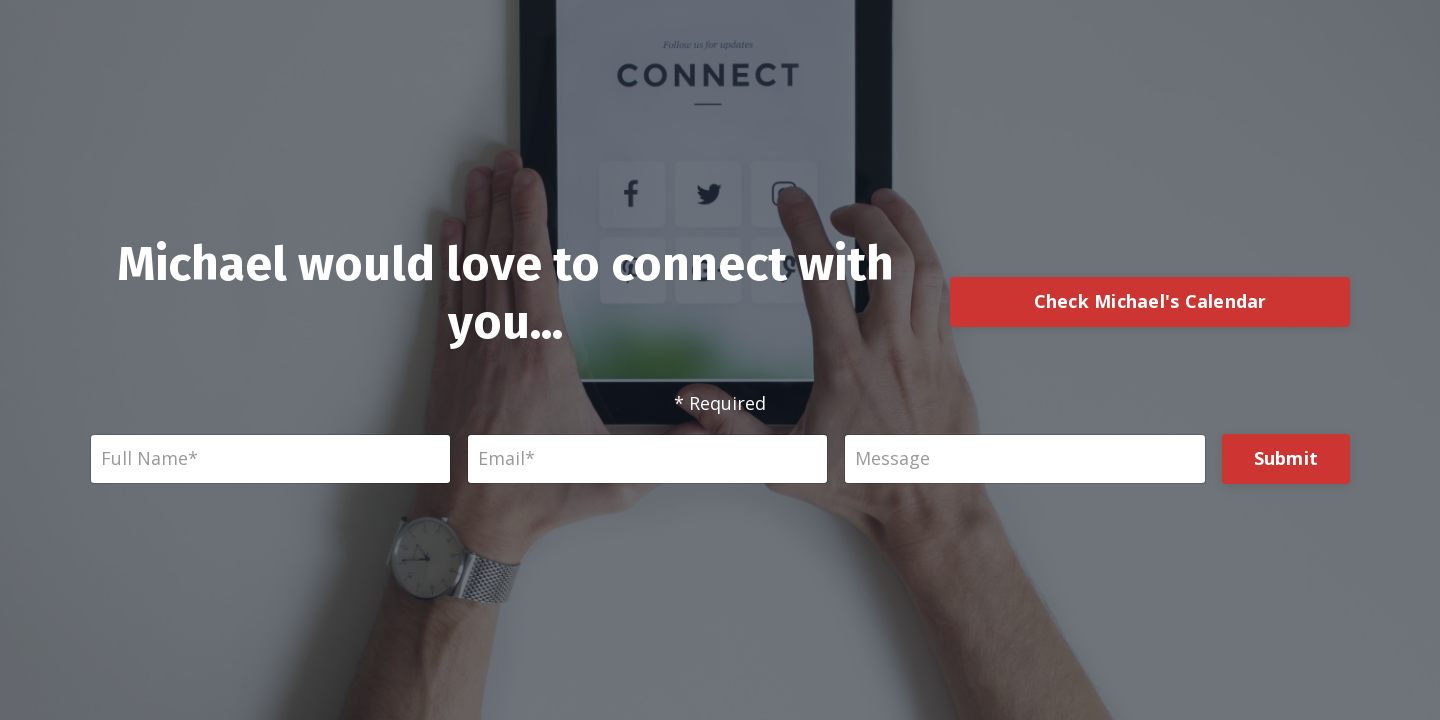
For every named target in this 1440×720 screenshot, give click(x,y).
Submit (1286, 458)
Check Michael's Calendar (1150, 301)
